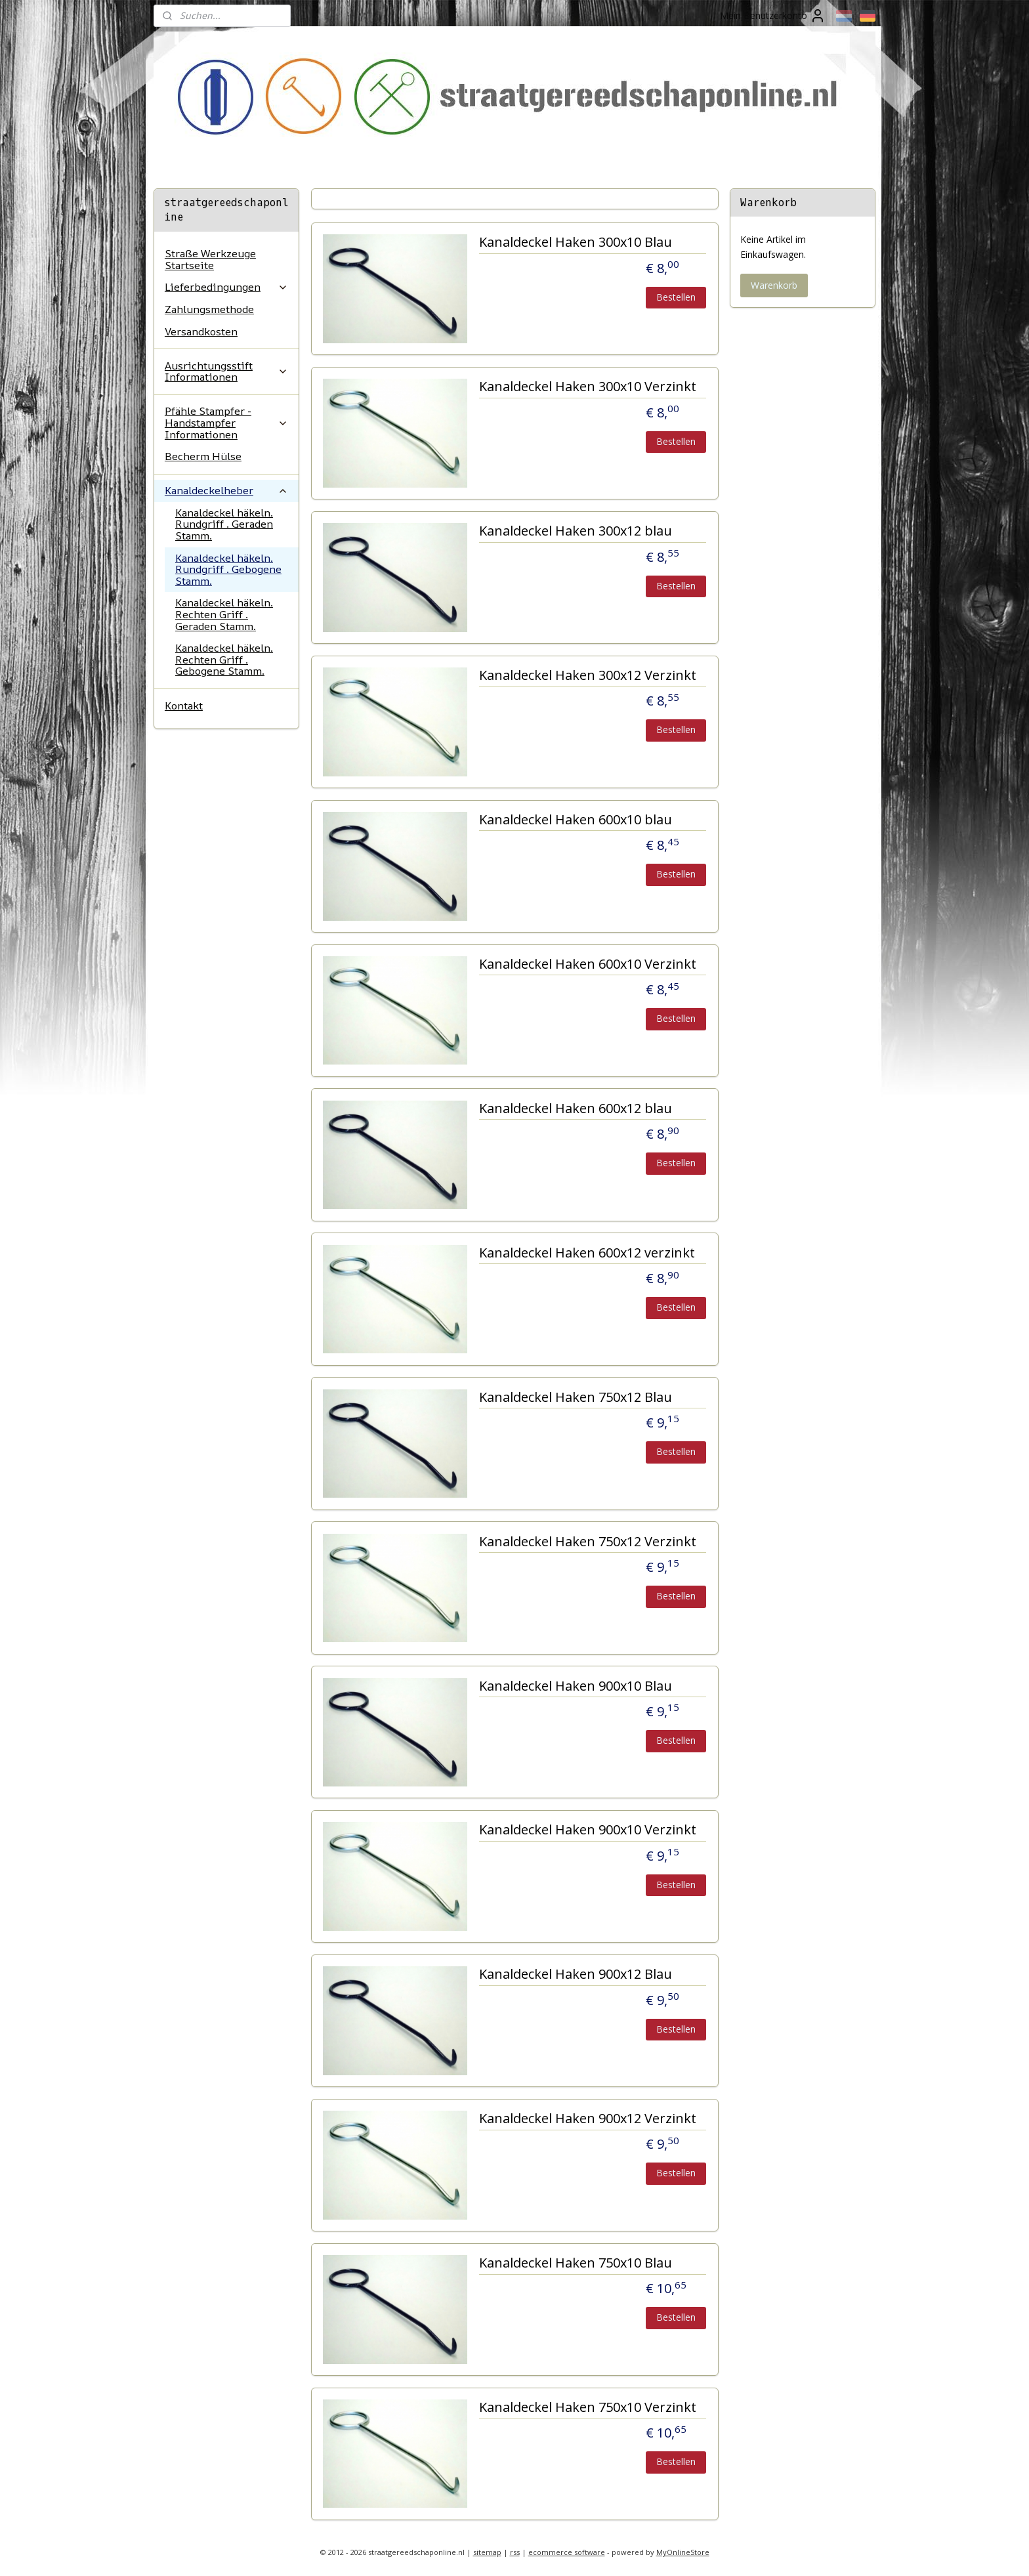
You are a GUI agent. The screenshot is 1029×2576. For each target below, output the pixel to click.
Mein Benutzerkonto (773, 16)
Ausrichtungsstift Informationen (226, 371)
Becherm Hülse (203, 456)
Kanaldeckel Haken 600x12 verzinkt (586, 1253)
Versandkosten (201, 331)
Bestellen (676, 297)
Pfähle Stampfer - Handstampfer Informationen (226, 422)
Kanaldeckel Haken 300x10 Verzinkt (587, 387)
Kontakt (184, 705)
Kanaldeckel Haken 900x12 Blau (574, 1974)
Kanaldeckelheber (226, 490)
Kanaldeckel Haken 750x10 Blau (574, 2263)
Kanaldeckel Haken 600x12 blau (574, 1109)
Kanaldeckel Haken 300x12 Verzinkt (587, 675)
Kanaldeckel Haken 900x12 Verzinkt (587, 2119)
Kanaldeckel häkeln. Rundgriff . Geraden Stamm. (224, 524)
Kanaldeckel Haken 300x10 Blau (574, 242)
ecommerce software (566, 2552)
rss (515, 2552)
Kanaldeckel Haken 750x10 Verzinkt (587, 2407)
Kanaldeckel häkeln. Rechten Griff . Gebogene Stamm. (224, 659)
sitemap (487, 2552)
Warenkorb (774, 285)
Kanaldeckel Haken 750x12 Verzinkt (587, 1542)
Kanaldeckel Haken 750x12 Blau (574, 1397)
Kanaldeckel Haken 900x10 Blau (574, 1686)
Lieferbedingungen (226, 287)
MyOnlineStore (682, 2552)
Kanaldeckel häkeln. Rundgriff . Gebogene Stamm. (228, 569)
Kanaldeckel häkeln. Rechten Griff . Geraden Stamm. (224, 614)
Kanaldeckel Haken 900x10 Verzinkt (587, 1830)
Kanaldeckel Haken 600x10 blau (574, 820)
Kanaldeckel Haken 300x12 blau (574, 531)
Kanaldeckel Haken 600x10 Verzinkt (587, 964)
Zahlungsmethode (209, 309)
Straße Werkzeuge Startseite (210, 259)
